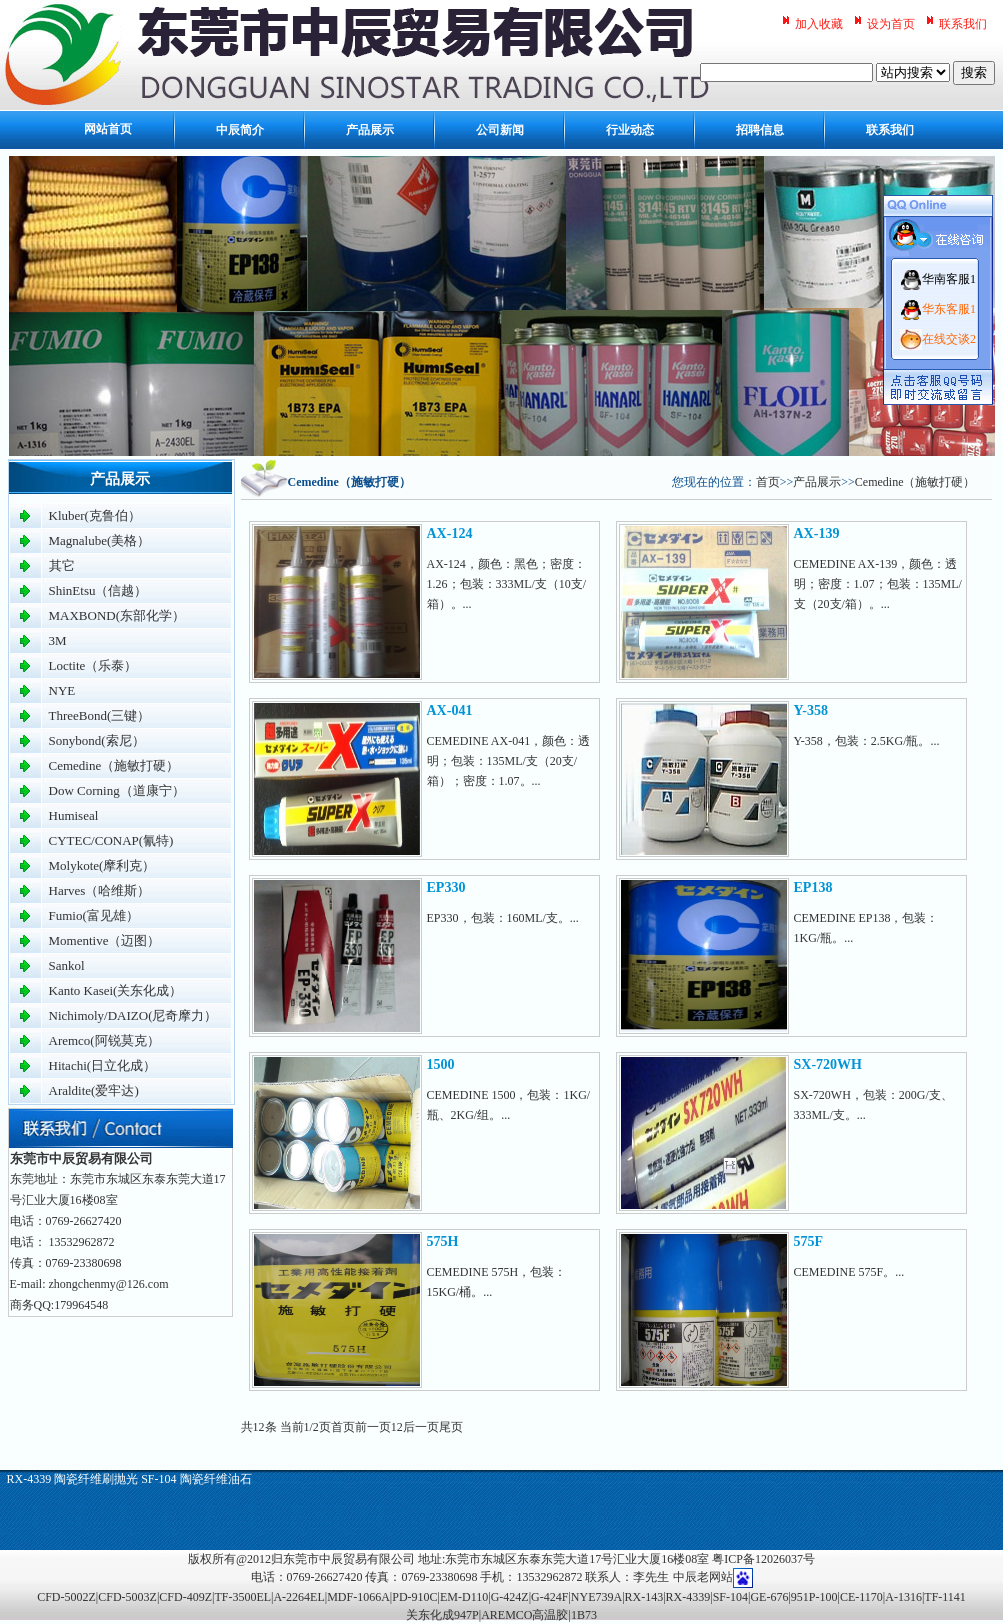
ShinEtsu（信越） (98, 590)
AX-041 (450, 710)
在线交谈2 (949, 339)
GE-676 (769, 1597)
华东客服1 (949, 309)
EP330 (446, 887)
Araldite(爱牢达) (94, 1090)
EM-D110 (464, 1597)
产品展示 (817, 482)
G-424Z (510, 1597)
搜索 (974, 72)
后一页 (421, 1427)
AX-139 (817, 533)
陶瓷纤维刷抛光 (96, 1479)
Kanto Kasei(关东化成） (116, 990)
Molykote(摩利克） (102, 865)
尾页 (451, 1427)
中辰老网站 (703, 1577)
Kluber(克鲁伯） (95, 515)
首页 (768, 482)
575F (809, 1241)
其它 (62, 565)
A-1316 (903, 1597)
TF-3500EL (242, 1597)
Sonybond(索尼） (97, 740)
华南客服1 (949, 279)
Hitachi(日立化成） (103, 1065)
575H (443, 1241)
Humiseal (74, 815)
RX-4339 (29, 1479)
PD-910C (414, 1597)
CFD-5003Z (127, 1597)
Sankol (67, 965)
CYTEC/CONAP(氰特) (111, 840)
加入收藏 (819, 24)
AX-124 (450, 533)
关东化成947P (442, 1615)
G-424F (549, 1597)
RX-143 (644, 1597)
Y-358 (811, 710)
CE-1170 (861, 1597)
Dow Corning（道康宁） (117, 790)
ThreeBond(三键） (100, 715)
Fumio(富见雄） (94, 915)
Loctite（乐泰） (93, 665)
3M (58, 640)
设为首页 (891, 24)
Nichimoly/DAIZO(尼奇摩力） (133, 1015)
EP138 (813, 887)
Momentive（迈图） (105, 940)
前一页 (373, 1427)
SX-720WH (828, 1064)
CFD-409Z (185, 1597)
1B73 (584, 1615)
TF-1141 (945, 1597)
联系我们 (963, 24)
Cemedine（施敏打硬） (114, 765)
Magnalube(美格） (100, 540)
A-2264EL (298, 1597)
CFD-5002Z (66, 1597)
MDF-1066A (358, 1597)
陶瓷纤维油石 (216, 1479)
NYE (62, 690)
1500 (441, 1064)
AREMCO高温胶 (524, 1615)
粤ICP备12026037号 (763, 1559)
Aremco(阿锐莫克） (104, 1040)
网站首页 (108, 129)
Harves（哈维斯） (100, 890)
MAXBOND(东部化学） (117, 615)
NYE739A (596, 1597)
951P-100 (814, 1597)
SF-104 (158, 1479)
